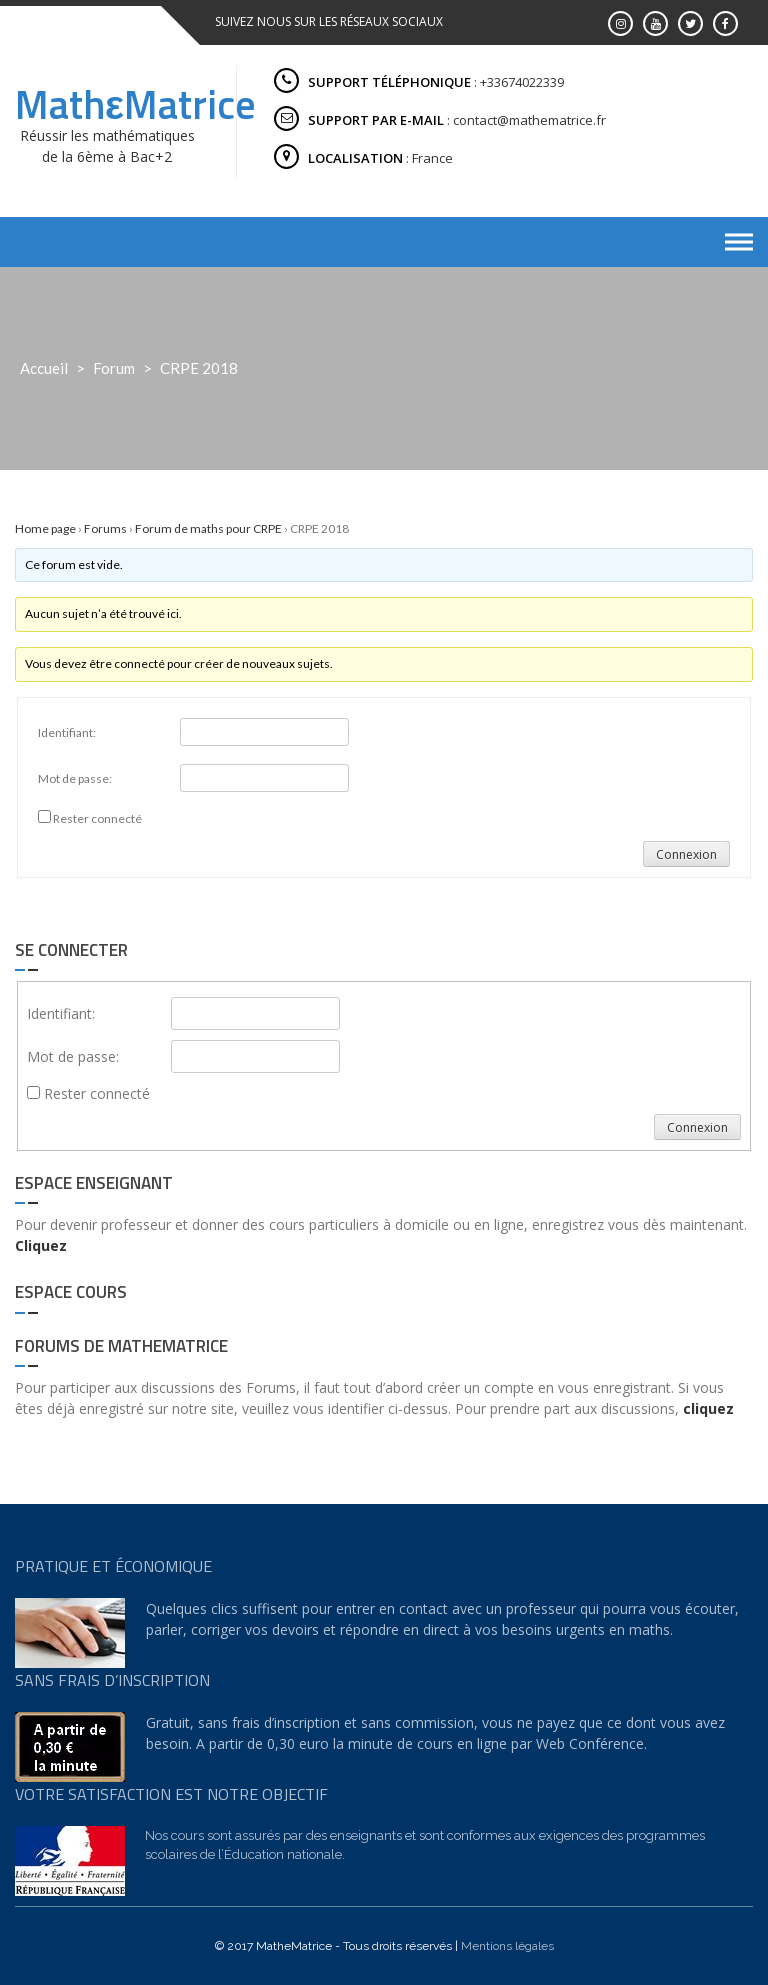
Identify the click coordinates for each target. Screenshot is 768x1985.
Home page (45, 528)
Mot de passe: (75, 778)
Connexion (686, 854)
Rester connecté (97, 818)
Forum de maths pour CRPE (208, 528)
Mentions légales (507, 1946)
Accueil (44, 368)
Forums (105, 528)
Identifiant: (67, 732)
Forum (114, 368)
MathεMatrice (135, 104)
